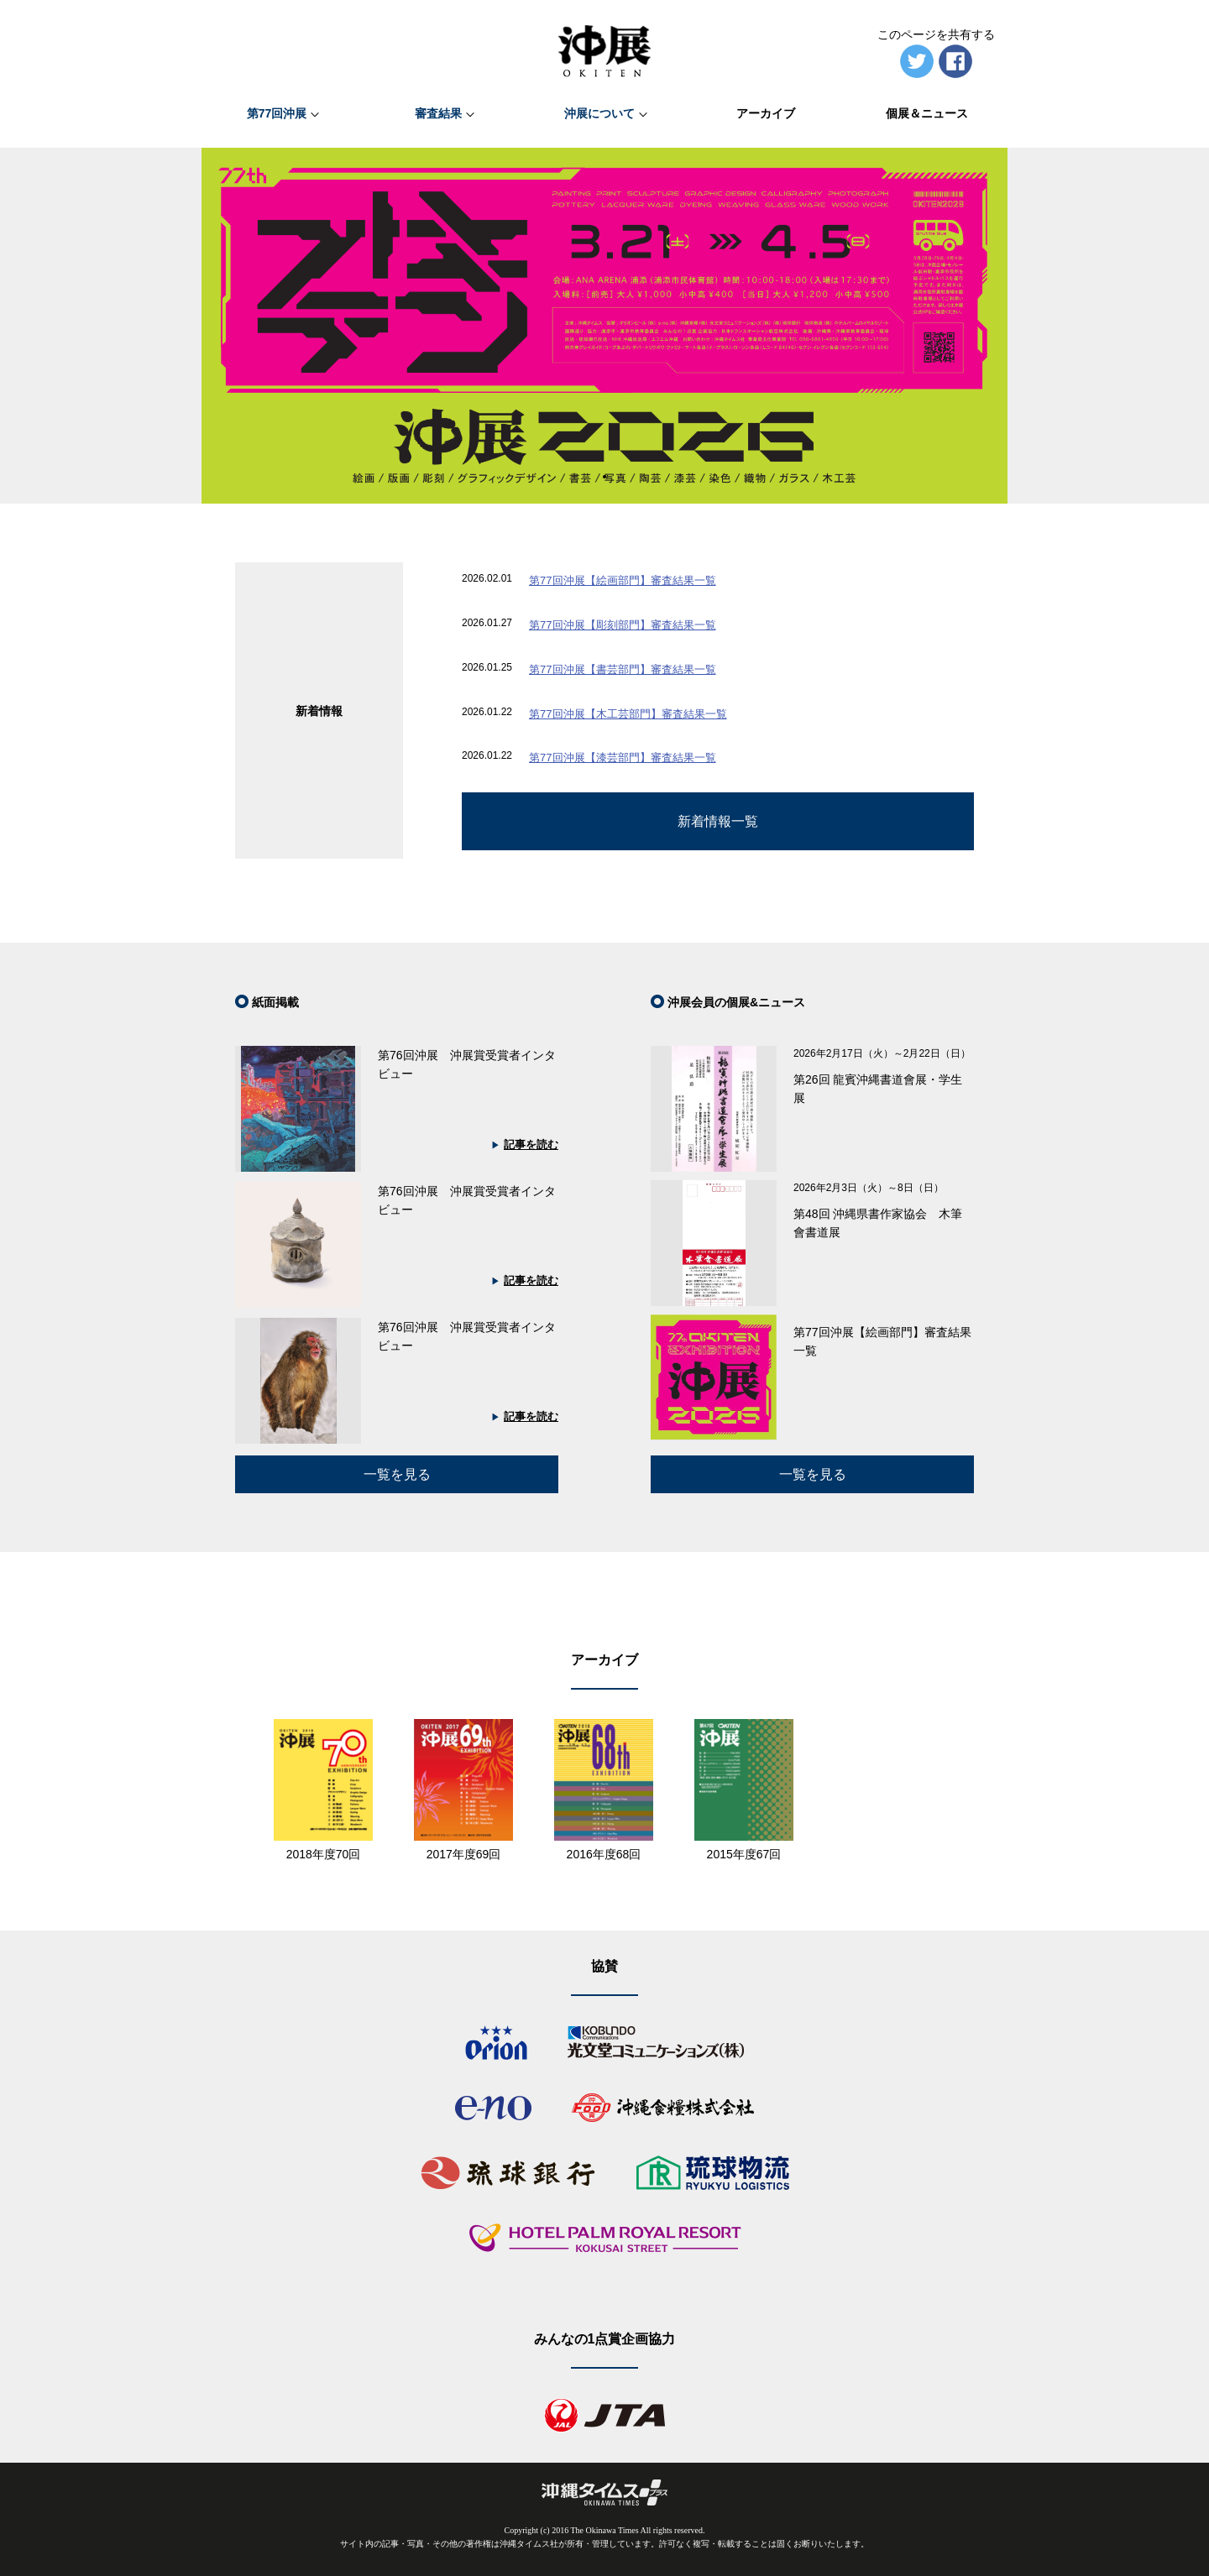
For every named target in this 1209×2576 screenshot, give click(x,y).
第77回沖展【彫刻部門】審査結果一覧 (622, 625)
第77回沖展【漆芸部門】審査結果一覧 (622, 757)
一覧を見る (812, 1474)
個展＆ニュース (927, 113)
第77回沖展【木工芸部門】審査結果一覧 (627, 714)
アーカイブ (765, 113)
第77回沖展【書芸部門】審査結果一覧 (622, 669)
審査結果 (438, 113)
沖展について (599, 113)
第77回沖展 (277, 113)
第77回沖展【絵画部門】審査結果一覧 (622, 580)
